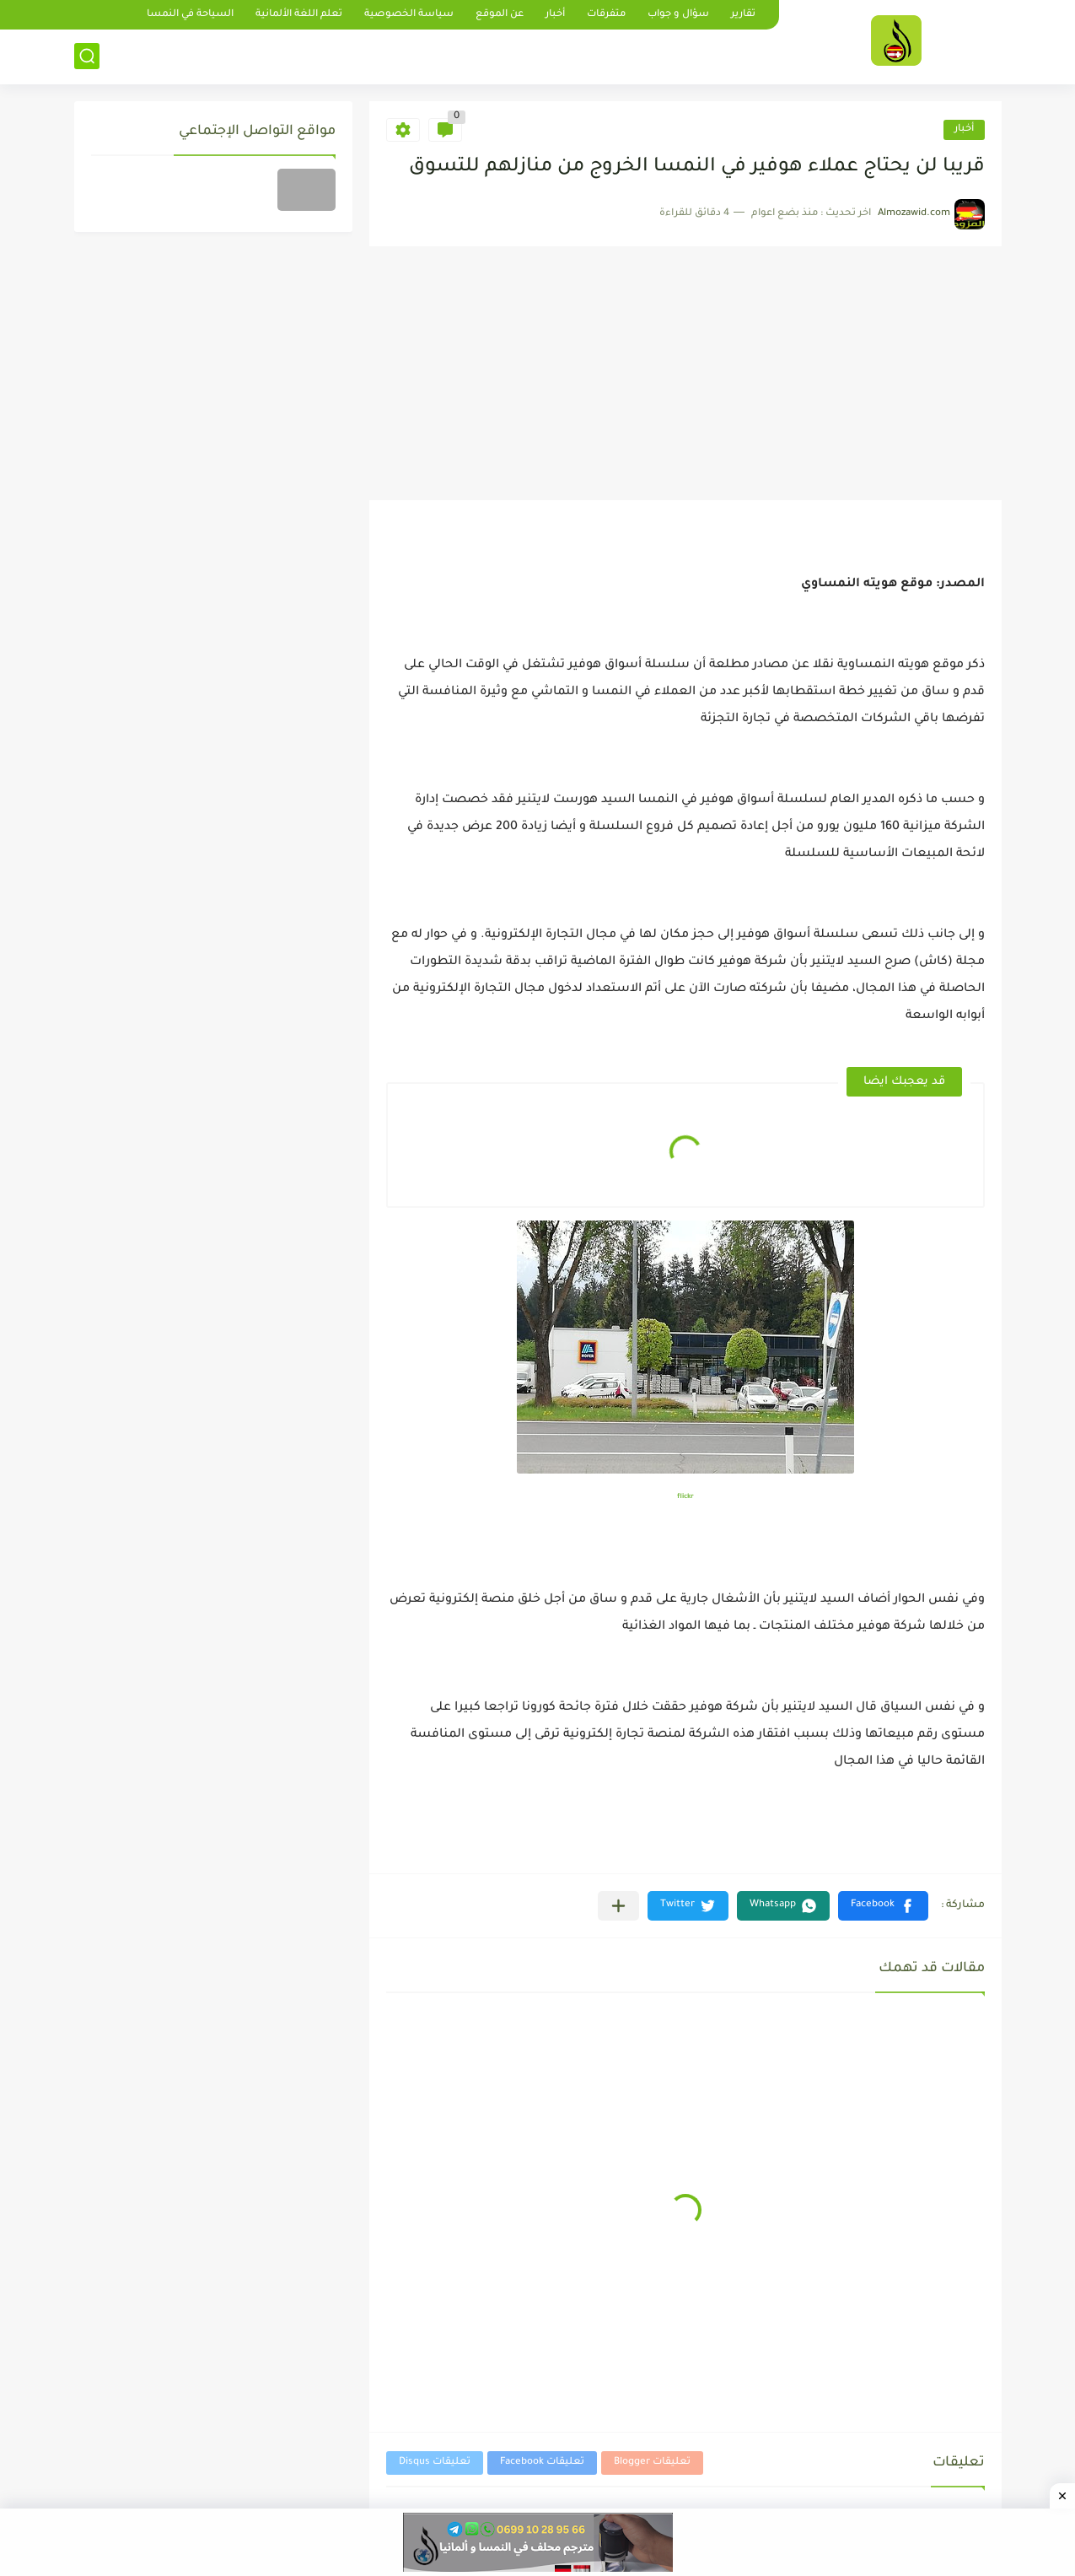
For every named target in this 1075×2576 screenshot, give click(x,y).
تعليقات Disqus (434, 2462)
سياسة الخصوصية (409, 14)
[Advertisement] (685, 374)
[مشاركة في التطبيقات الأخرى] (618, 1906)
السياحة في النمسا (190, 14)
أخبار (555, 14)
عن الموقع (500, 14)
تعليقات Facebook (542, 2462)
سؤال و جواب (678, 14)
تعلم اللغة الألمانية (298, 14)
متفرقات (606, 14)
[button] (883, 1906)
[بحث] (86, 56)
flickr (685, 1497)
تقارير (743, 14)
